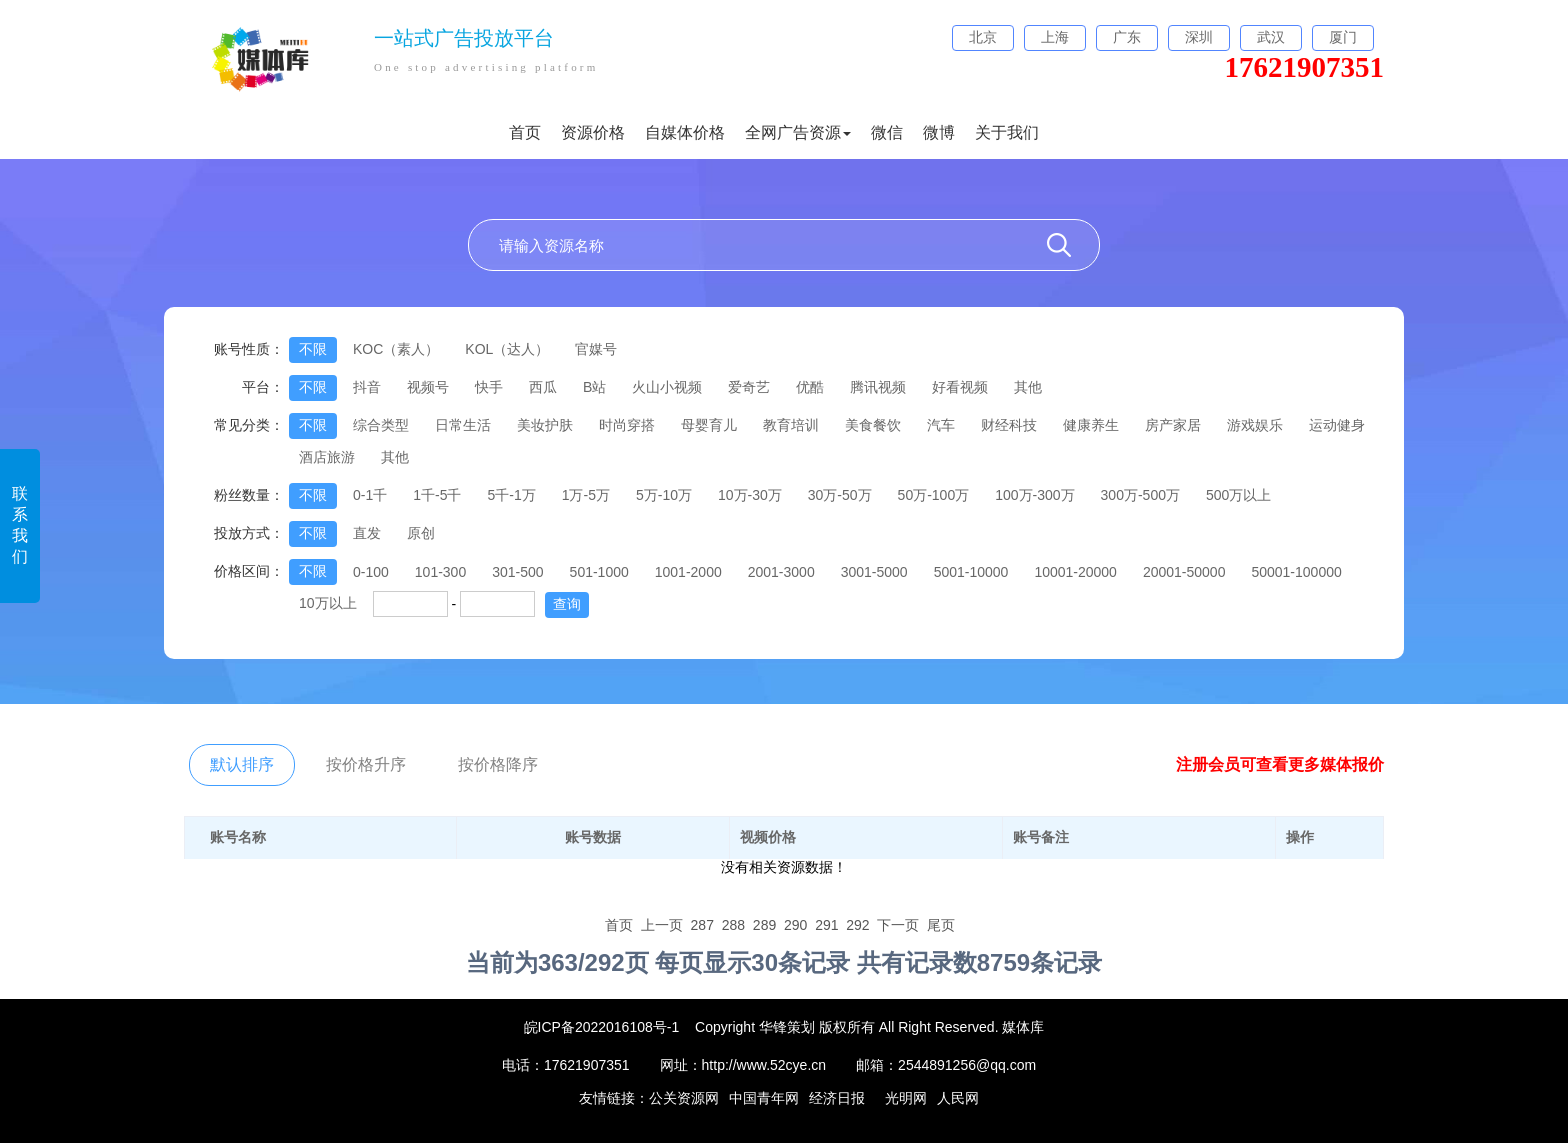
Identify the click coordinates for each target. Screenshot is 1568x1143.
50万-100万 (934, 495)
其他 (1028, 387)
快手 (489, 387)
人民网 (958, 1098)
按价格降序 (498, 764)
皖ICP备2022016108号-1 (602, 1027)
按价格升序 (366, 764)
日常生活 (463, 425)
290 (795, 925)
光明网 (906, 1098)
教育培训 (791, 425)
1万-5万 (586, 495)
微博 (939, 132)
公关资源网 (684, 1098)
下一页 (898, 925)
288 (733, 925)
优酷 (810, 387)
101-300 (440, 572)
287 (702, 925)
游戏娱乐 (1255, 425)
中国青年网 (764, 1098)
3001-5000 (874, 572)
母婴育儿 (709, 425)
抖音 (367, 387)
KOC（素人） (396, 349)
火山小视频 (667, 387)
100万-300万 (1034, 495)
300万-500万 (1140, 495)
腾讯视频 (878, 387)
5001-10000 (971, 572)
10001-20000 (1075, 572)
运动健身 (1337, 425)
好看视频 (960, 387)
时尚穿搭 (627, 425)
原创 (421, 533)
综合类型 (381, 425)
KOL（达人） (507, 349)
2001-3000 (781, 572)
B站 (594, 387)
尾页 (941, 925)
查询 (567, 604)
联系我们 (20, 525)
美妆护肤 (545, 425)
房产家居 (1173, 425)
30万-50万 (840, 495)
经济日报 (837, 1098)
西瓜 (543, 387)
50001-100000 (1296, 572)
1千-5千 (437, 495)
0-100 (371, 572)
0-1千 (370, 495)
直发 (367, 533)
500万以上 (1238, 495)
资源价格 (593, 132)
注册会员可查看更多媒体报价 (1280, 764)
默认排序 (242, 764)
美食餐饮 (873, 425)
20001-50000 (1184, 572)
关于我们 (1007, 132)
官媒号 (596, 349)
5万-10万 (664, 495)
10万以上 (328, 603)
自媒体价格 (685, 132)
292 (857, 925)
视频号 (428, 387)
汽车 (941, 425)
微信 (887, 132)
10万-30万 (750, 495)
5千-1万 (511, 495)
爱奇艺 (749, 387)
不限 (313, 349)
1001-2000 (688, 572)
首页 (525, 132)
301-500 (517, 572)
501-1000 (599, 572)
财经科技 (1009, 425)
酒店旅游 (327, 457)
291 (826, 925)
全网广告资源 (798, 132)
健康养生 (1091, 425)
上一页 (662, 925)
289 (764, 925)
